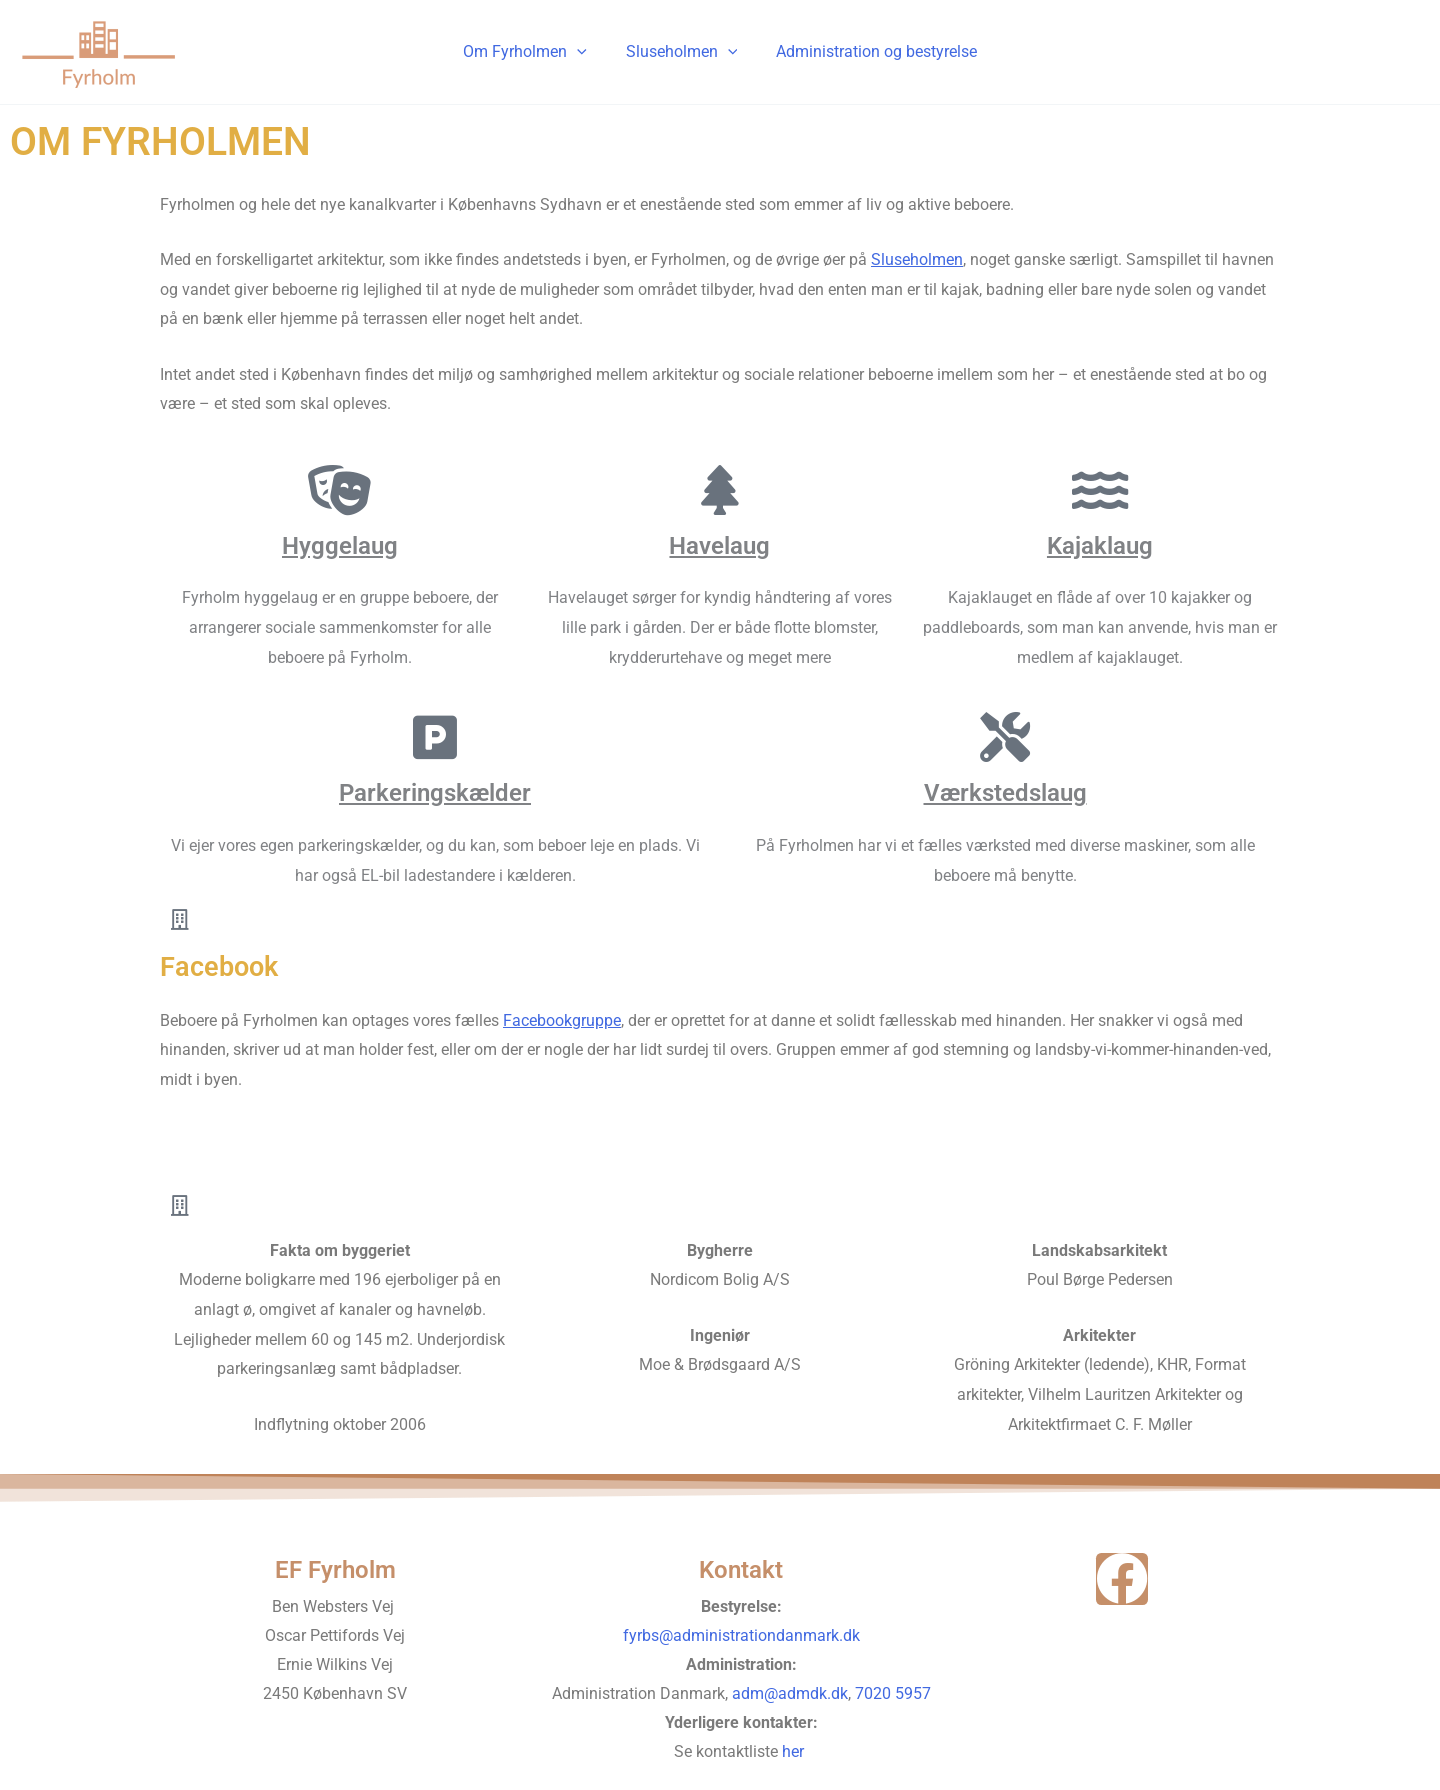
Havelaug (719, 546)
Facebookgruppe (562, 1020)
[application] (584, 52)
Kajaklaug (1100, 546)
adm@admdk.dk (790, 1693)
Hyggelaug (340, 546)
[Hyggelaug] (340, 490)
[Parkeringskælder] (435, 737)
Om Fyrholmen (532, 52)
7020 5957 (893, 1693)
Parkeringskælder (435, 793)
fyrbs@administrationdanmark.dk (741, 1635)
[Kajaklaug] (1100, 490)
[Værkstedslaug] (1005, 737)
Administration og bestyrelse (869, 51)
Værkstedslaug (1005, 793)
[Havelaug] (720, 490)
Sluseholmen (682, 52)
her (795, 1751)
